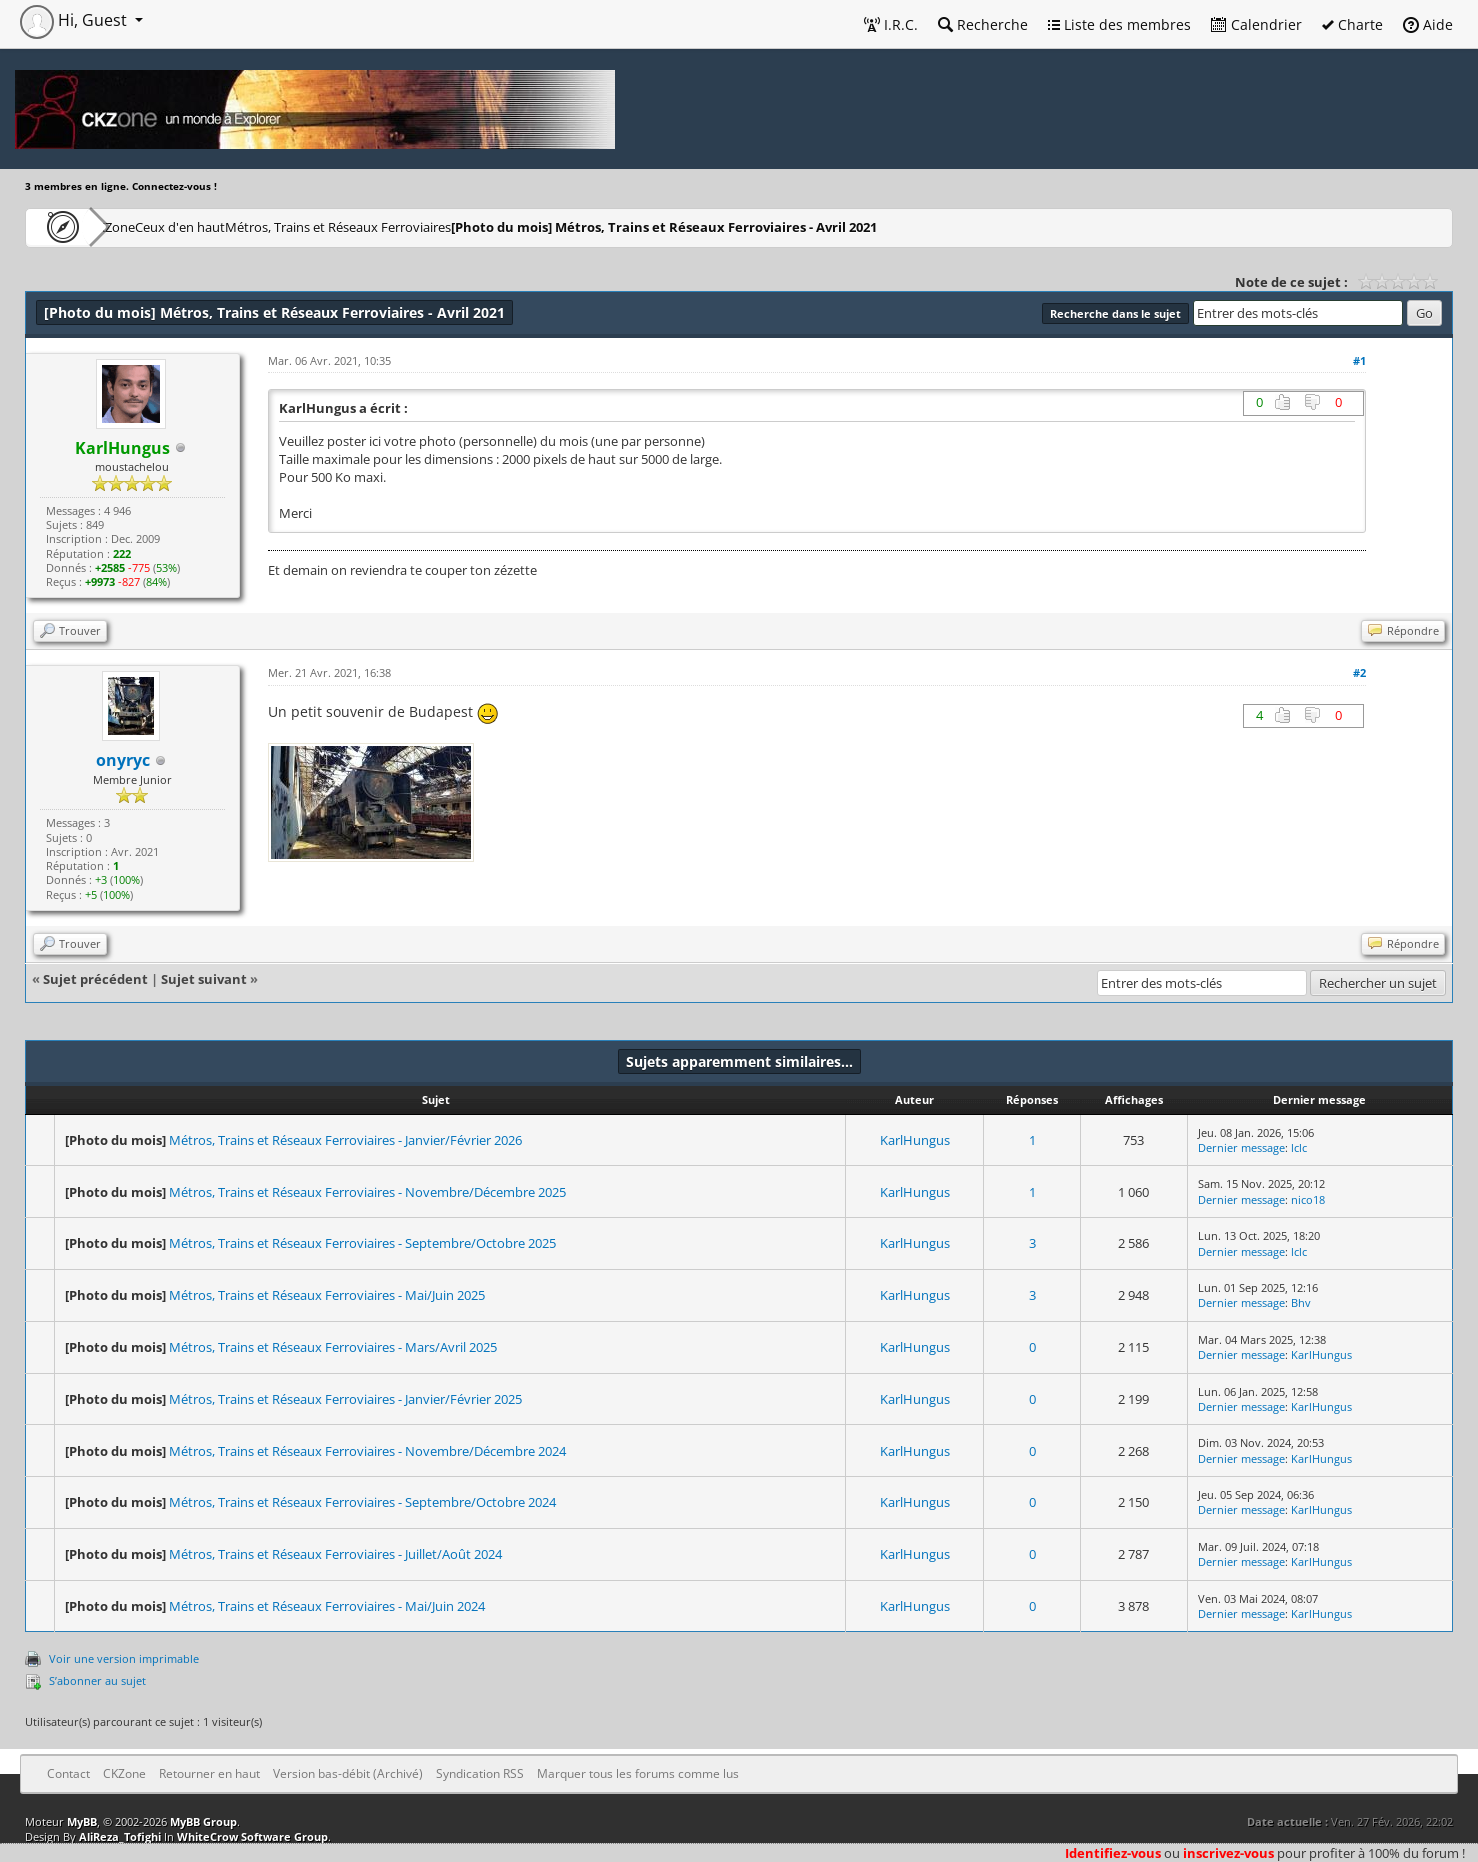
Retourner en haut (209, 1773)
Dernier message (1241, 1147)
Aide (1428, 24)
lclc (1299, 1147)
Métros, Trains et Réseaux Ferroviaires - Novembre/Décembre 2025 (367, 1192)
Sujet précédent (95, 979)
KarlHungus (915, 1140)
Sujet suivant (204, 979)
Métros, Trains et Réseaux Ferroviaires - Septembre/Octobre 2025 (362, 1243)
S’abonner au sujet (97, 1680)
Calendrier (1256, 24)
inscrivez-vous (1228, 1853)
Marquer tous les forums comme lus (638, 1773)
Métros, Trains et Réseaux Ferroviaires (432, 226)
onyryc (123, 760)
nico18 (1308, 1199)
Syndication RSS (480, 1773)
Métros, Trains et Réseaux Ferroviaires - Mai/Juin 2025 (327, 1295)
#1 (1359, 360)
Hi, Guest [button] (75, 20)
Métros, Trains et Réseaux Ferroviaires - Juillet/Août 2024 (335, 1554)
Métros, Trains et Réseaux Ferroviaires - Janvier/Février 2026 (345, 1140)
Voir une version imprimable (124, 1658)
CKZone (140, 226)
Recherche (983, 24)
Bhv (1301, 1302)
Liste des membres (1119, 24)
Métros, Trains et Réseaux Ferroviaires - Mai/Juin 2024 (327, 1606)
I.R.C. (891, 24)
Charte (1352, 24)
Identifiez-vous (1113, 1853)
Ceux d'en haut (243, 226)
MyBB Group (203, 1821)
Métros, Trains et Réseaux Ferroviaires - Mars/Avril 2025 (333, 1347)
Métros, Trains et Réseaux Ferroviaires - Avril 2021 (769, 226)
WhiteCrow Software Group (252, 1836)
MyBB (82, 1821)
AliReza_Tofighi (120, 1836)
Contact (68, 1773)
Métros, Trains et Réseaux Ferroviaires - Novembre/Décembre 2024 (367, 1451)
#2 (1359, 672)
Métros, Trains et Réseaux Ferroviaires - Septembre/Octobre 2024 (362, 1502)
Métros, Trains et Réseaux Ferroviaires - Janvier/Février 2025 (345, 1399)
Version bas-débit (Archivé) (348, 1773)
